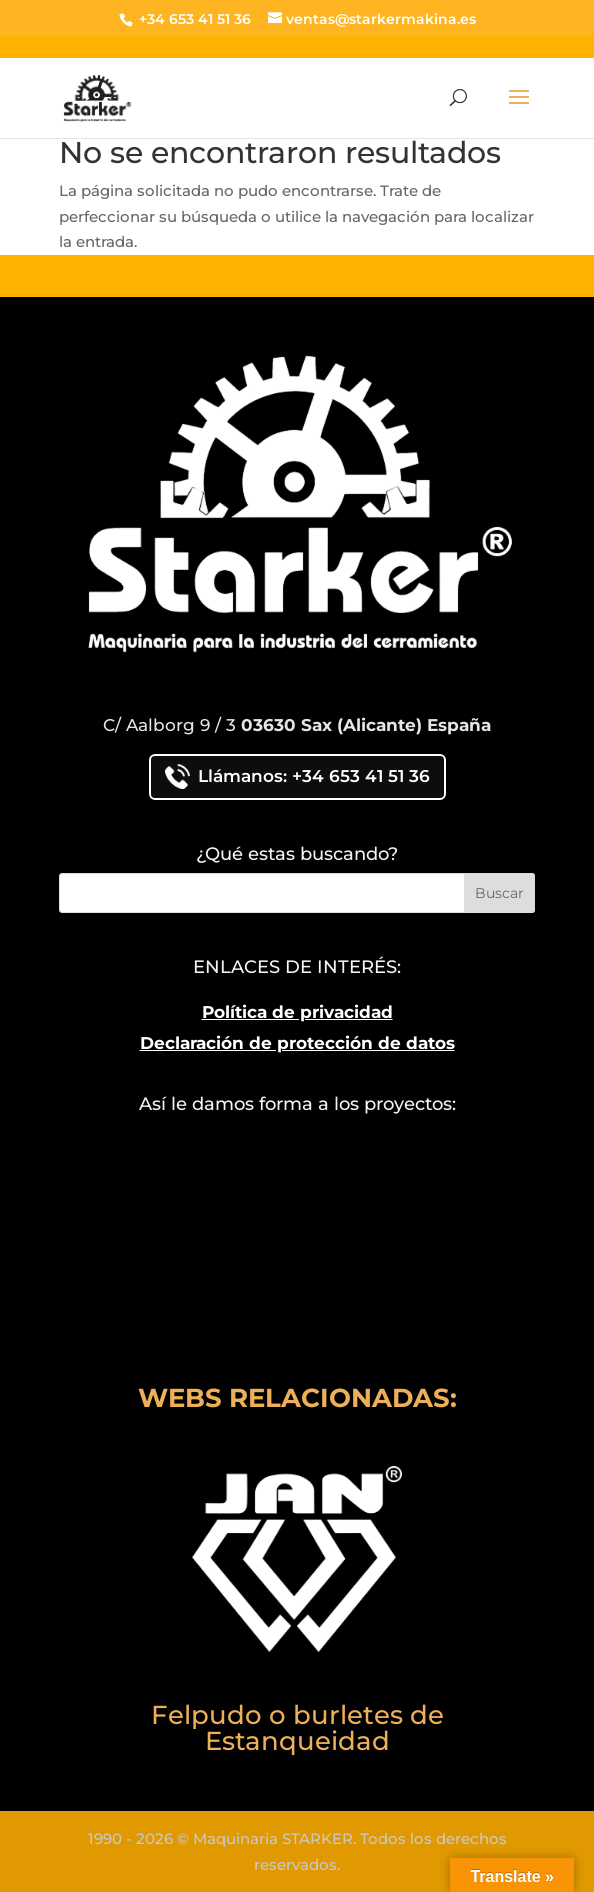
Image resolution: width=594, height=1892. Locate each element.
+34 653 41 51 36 (193, 19)
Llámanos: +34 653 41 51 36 (297, 776)
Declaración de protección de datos (297, 1043)
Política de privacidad (297, 1012)
